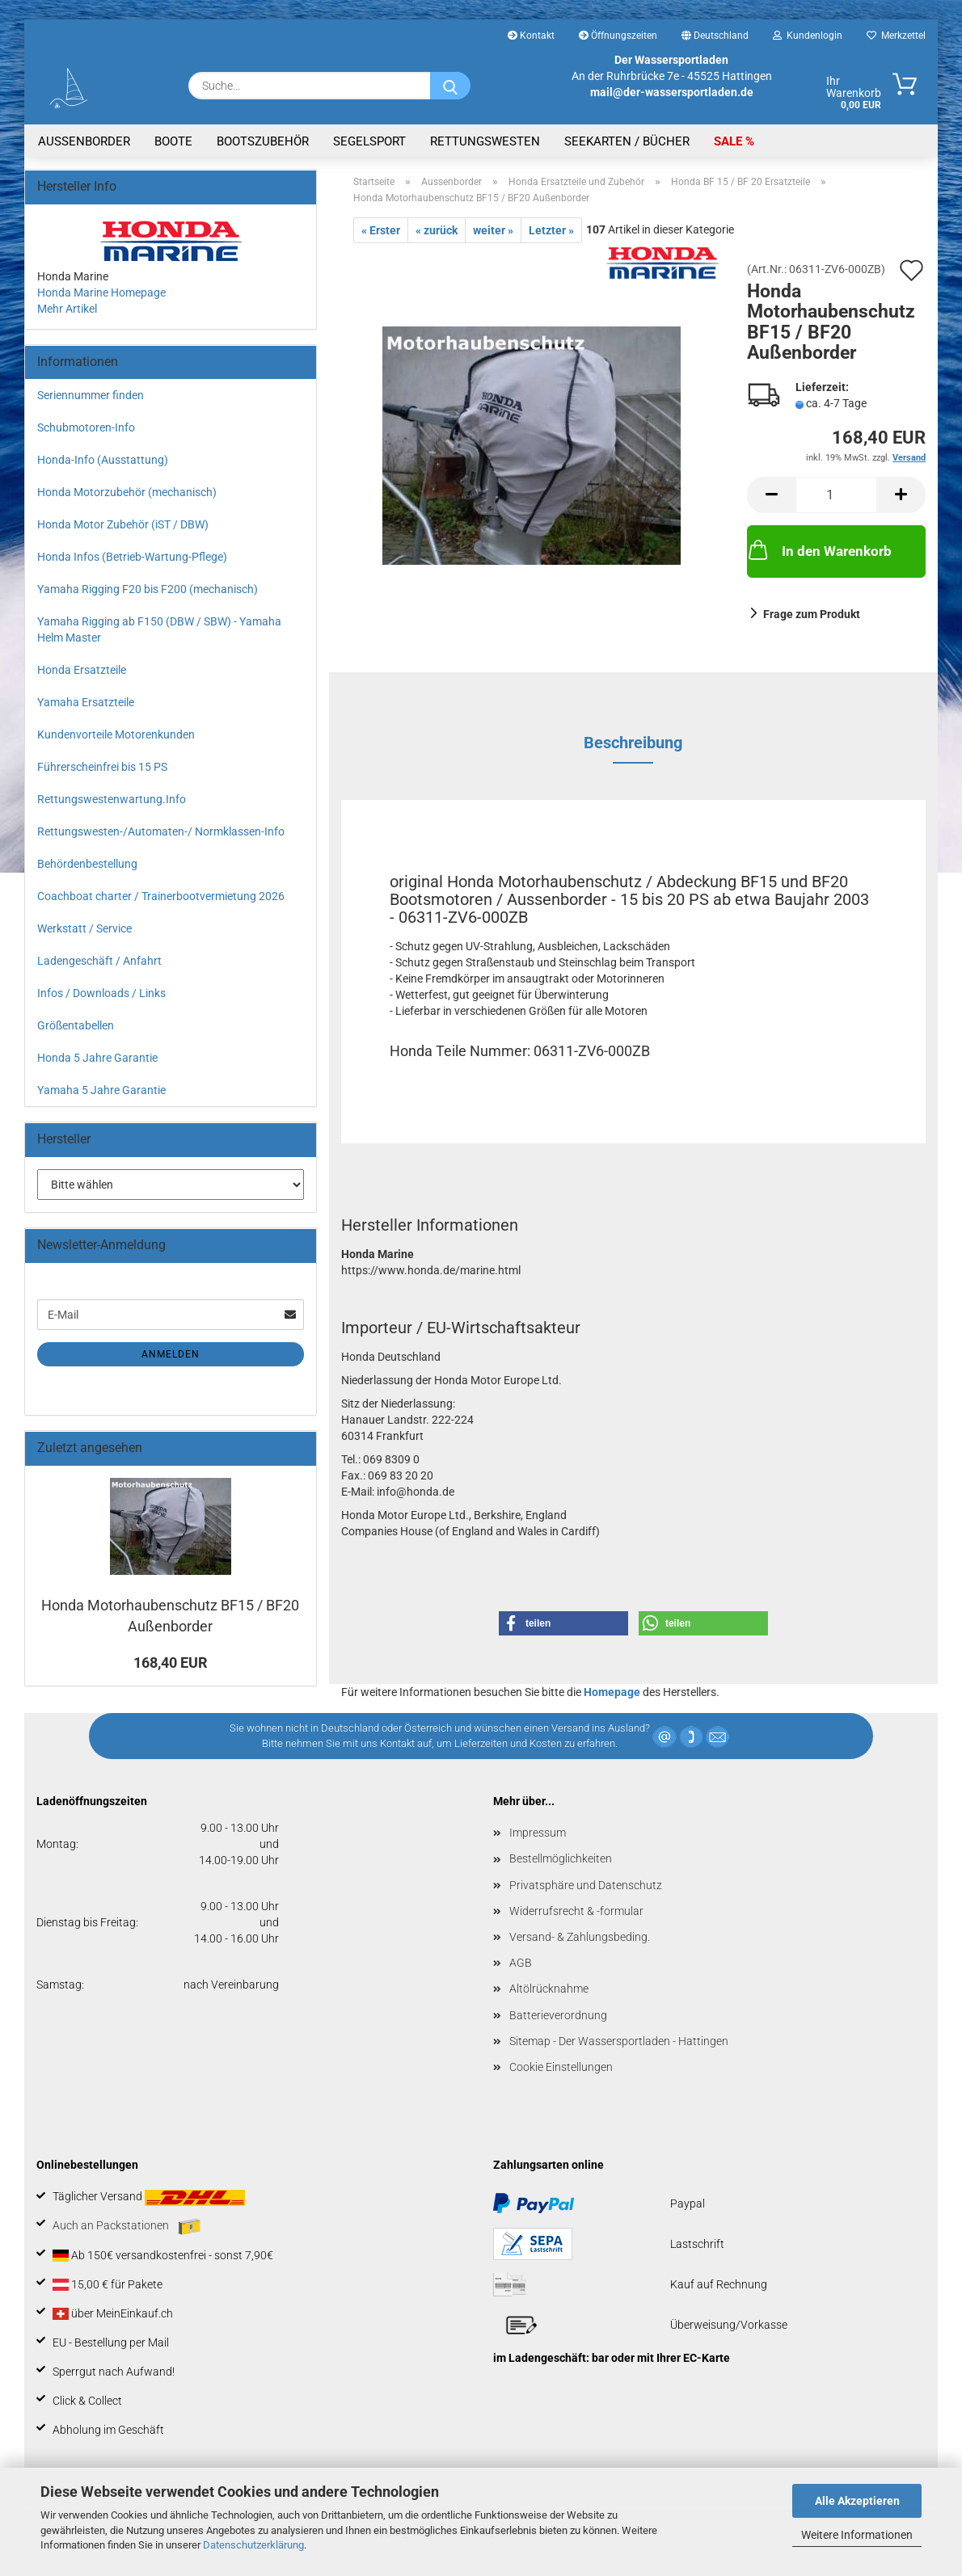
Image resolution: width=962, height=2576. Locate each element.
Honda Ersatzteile (81, 669)
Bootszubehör (263, 141)
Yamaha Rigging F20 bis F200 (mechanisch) (147, 589)
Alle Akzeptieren (857, 2500)
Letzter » (551, 230)
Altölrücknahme (549, 1988)
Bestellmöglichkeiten (560, 1858)
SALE (729, 141)
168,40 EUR (170, 1662)
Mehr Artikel (67, 308)
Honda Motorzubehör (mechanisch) (127, 492)
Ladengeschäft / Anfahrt (99, 960)
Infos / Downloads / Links (101, 993)
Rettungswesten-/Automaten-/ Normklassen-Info (161, 831)
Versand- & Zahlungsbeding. (579, 1936)
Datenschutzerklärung (253, 2545)
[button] (771, 495)
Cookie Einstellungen (561, 2066)
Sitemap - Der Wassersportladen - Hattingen (618, 2041)
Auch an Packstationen (126, 2227)
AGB (520, 1962)
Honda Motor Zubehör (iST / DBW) (123, 524)
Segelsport (369, 141)
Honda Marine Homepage (101, 292)
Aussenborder (84, 141)
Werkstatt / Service (84, 928)
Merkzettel (896, 35)
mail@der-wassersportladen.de (671, 92)
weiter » (493, 230)
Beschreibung (633, 742)
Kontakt (531, 35)
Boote (173, 141)
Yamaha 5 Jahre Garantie (101, 1090)
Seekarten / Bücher (627, 141)
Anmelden (170, 1354)
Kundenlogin (807, 35)
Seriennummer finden (90, 395)
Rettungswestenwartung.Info (111, 799)
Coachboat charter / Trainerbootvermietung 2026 (161, 896)
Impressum (537, 1832)
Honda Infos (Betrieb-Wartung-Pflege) (132, 556)
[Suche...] (450, 85)
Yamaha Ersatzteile (85, 702)
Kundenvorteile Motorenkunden (116, 734)
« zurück (437, 230)
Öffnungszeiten (618, 35)
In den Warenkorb (819, 549)
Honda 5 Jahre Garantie (97, 1057)
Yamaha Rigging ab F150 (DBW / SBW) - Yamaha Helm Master (159, 629)
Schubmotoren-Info (86, 427)
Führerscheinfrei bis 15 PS (102, 766)
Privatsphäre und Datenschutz (585, 1885)
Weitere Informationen (857, 2534)
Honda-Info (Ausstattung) (102, 459)
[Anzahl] (836, 495)
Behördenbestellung (87, 863)
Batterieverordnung (558, 2015)
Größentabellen (75, 1025)
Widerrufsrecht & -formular (576, 1911)
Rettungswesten (485, 141)
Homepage (612, 1692)
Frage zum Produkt (811, 614)
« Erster (380, 230)
